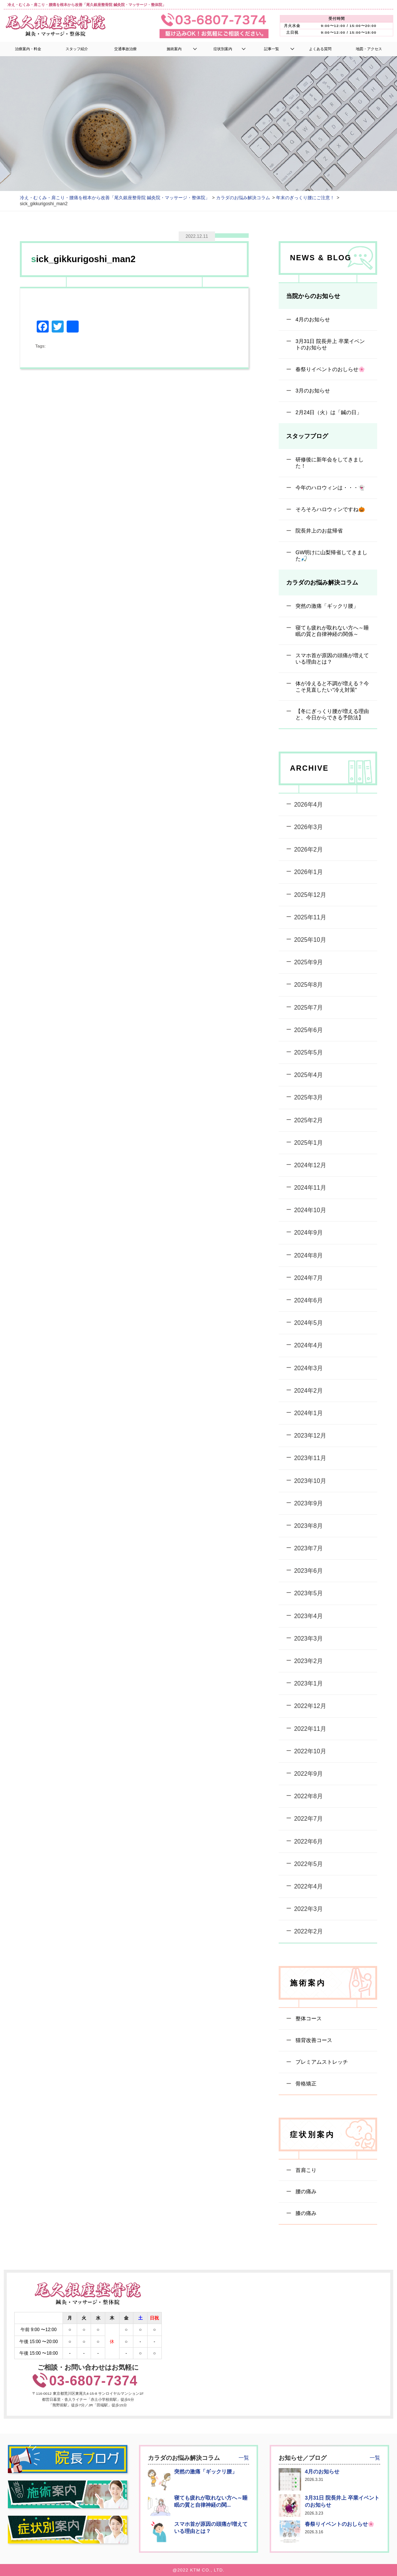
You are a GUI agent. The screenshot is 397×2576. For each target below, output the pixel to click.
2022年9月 (308, 1774)
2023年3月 (308, 1638)
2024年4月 (308, 1345)
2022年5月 (308, 1863)
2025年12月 (310, 894)
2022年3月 (308, 1909)
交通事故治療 (125, 49)
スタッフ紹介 (77, 49)
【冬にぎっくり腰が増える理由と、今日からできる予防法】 (331, 714)
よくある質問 (320, 49)
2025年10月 (310, 940)
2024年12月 (310, 1165)
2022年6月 (308, 1841)
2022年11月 (310, 1728)
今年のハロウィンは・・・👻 (329, 487)
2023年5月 (308, 1593)
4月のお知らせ (312, 319)
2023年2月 (308, 1661)
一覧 (244, 2458)
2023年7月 (308, 1548)
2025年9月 (308, 962)
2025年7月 (308, 1007)
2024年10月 (310, 1210)
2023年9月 (308, 1503)
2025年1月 (308, 1142)
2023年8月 (308, 1526)
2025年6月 (308, 1030)
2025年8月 (308, 984)
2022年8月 (308, 1796)
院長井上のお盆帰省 (318, 531)
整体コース (308, 2018)
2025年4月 (308, 1075)
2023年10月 (310, 1480)
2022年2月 (308, 1931)
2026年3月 (308, 827)
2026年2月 (308, 849)
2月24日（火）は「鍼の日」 (328, 412)
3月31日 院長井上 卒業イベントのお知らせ (329, 344)
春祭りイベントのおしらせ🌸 (329, 369)
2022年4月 (308, 1886)
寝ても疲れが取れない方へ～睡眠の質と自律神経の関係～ (331, 630)
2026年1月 (308, 872)
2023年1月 (308, 1683)
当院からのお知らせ (313, 296)
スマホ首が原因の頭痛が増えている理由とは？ (331, 658)
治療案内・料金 (28, 49)
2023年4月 (308, 1615)
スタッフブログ (307, 436)
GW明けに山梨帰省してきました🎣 (330, 555)
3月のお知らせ (312, 391)
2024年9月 (308, 1232)
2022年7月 (308, 1818)
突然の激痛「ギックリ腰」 (326, 606)
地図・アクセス (369, 49)
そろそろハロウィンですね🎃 (329, 509)
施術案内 (174, 49)
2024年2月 (308, 1390)
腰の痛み (305, 2191)
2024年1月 (308, 1413)
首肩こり (305, 2170)
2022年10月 (310, 1751)
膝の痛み (305, 2213)
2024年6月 (308, 1300)
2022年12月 (310, 1706)
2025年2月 (308, 1120)
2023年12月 (310, 1435)
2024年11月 (310, 1187)
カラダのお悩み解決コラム (322, 582)
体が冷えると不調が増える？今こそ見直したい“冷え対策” (331, 686)
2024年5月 (308, 1323)
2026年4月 (308, 804)
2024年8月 (308, 1255)
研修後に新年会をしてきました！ (329, 462)
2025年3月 (308, 1097)
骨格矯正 (305, 2084)
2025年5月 (308, 1052)
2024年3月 (308, 1368)
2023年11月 (310, 1458)
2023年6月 (308, 1571)
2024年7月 (308, 1278)
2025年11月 (310, 917)
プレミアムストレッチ (321, 2062)
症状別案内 (222, 49)
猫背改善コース (313, 2040)
